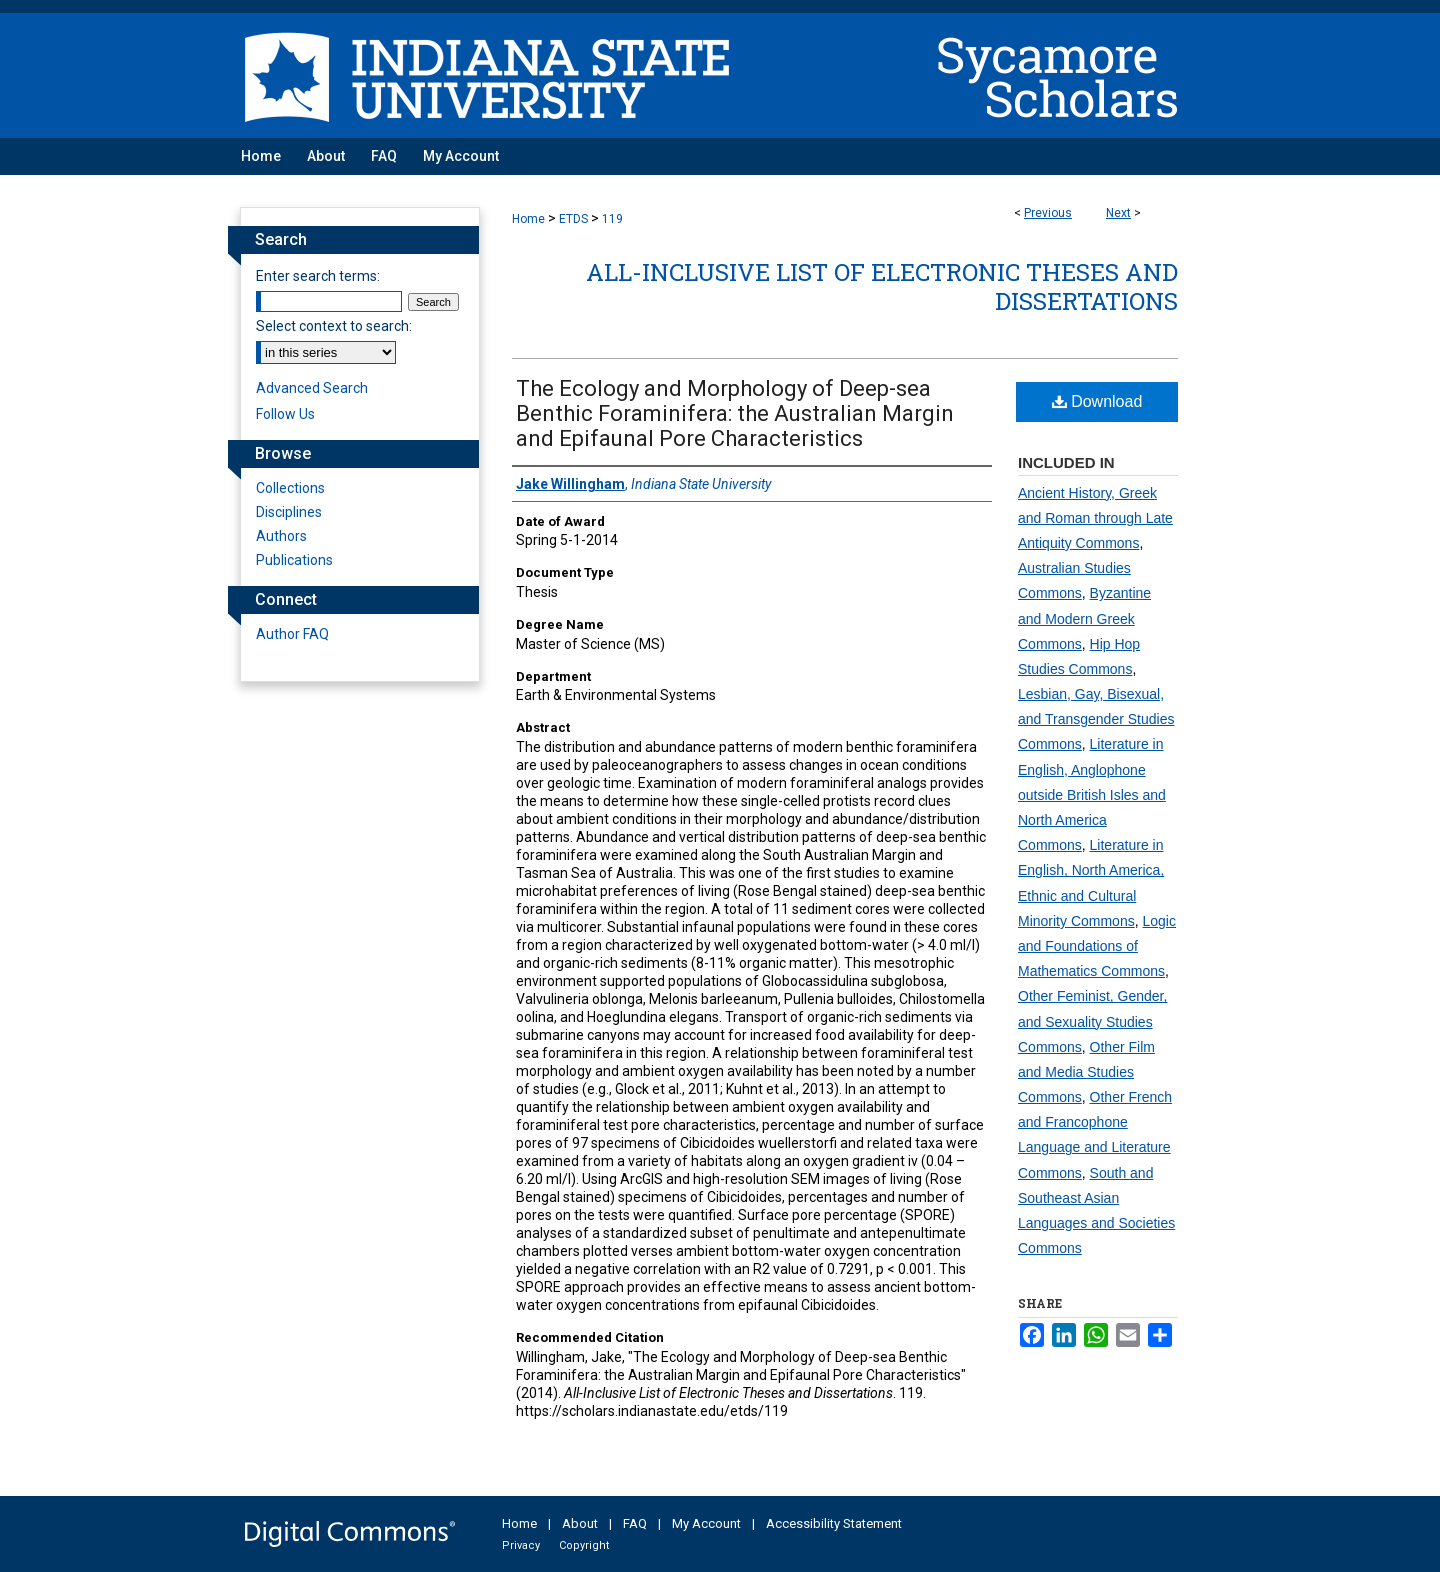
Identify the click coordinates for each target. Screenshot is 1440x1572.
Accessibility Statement (834, 1523)
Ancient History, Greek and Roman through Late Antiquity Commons (1095, 518)
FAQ (635, 1523)
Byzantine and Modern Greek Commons (1084, 618)
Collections (290, 488)
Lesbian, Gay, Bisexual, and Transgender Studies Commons (1096, 719)
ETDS (573, 219)
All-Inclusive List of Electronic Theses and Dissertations (882, 286)
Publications (294, 560)
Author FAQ (292, 634)
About (580, 1523)
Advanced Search (312, 388)
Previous (1048, 213)
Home (528, 219)
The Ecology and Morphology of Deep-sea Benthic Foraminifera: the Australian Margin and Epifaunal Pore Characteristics (735, 413)
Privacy (521, 1545)
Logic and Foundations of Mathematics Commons (1097, 946)
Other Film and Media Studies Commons (1086, 1072)
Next (1118, 213)
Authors (281, 536)
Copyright (584, 1545)
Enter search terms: (318, 276)
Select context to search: (334, 326)
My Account (706, 1523)
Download (1097, 401)
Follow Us (285, 414)
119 (612, 219)
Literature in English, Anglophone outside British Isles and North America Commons (1092, 794)
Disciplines (289, 512)
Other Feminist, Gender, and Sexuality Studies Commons (1092, 1021)
